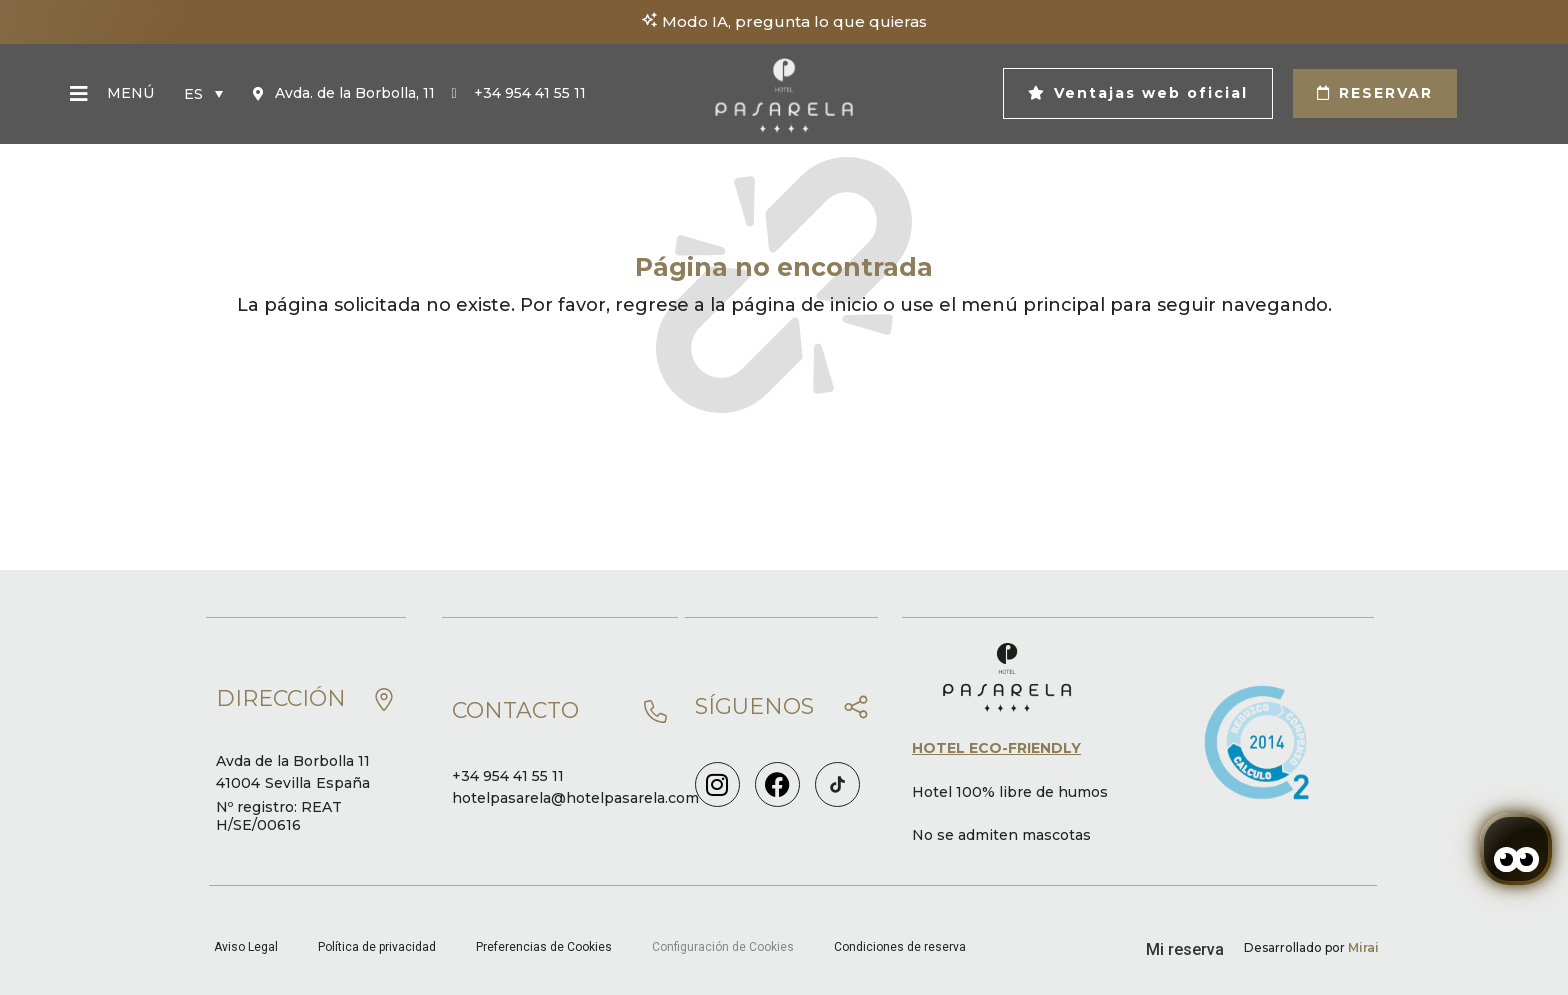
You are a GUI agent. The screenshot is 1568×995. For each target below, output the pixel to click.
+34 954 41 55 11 (508, 776)
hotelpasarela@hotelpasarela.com (575, 798)
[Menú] (79, 94)
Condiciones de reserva (900, 947)
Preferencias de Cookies (544, 947)
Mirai (1363, 947)
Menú (130, 93)
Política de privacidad (377, 947)
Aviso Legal (246, 947)
